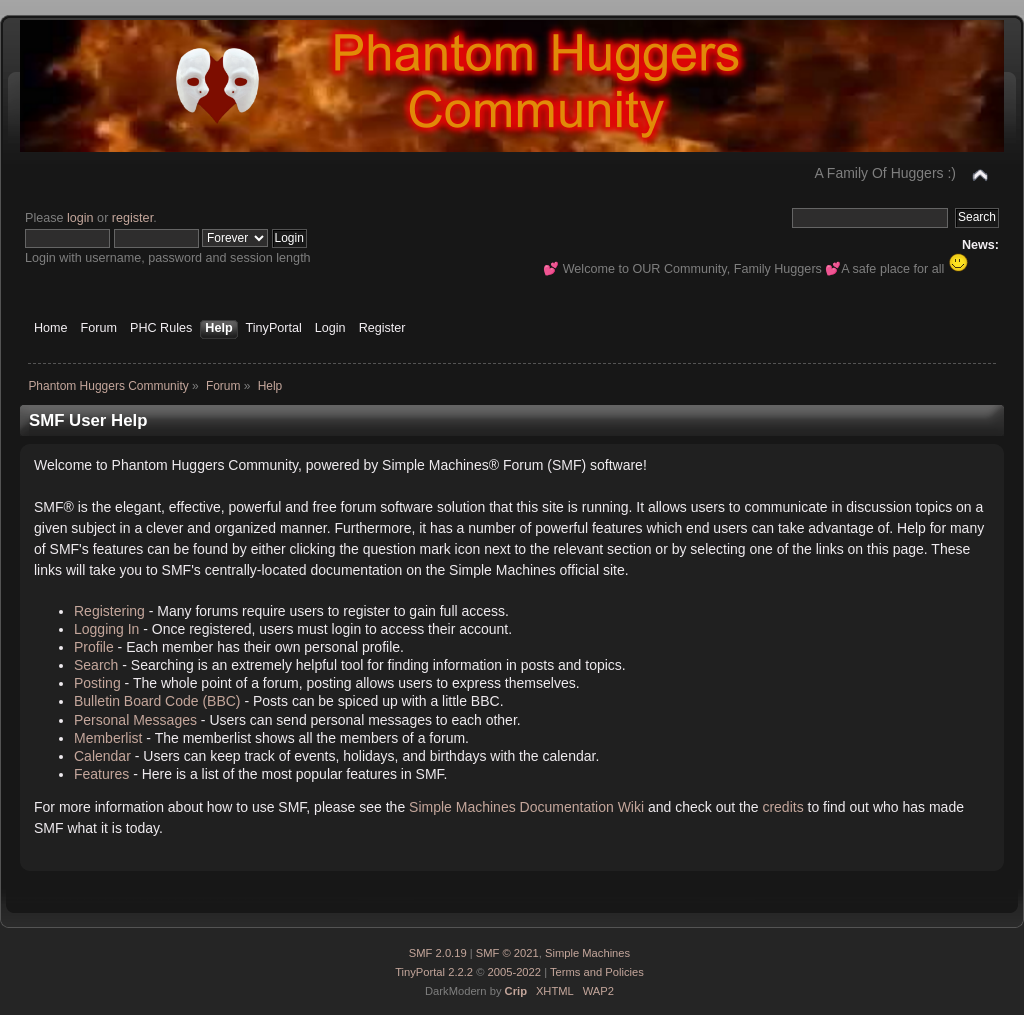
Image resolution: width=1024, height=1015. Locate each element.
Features (101, 774)
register (132, 218)
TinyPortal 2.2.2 (434, 972)
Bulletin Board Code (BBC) (157, 701)
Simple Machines (587, 953)
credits (782, 807)
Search (96, 665)
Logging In (106, 629)
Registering (109, 611)
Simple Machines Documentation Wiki (526, 807)
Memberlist (108, 738)
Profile (94, 647)
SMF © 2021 (507, 953)
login (80, 218)
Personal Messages (135, 720)
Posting (97, 683)
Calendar (102, 756)
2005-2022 (515, 972)
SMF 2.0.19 (438, 953)
